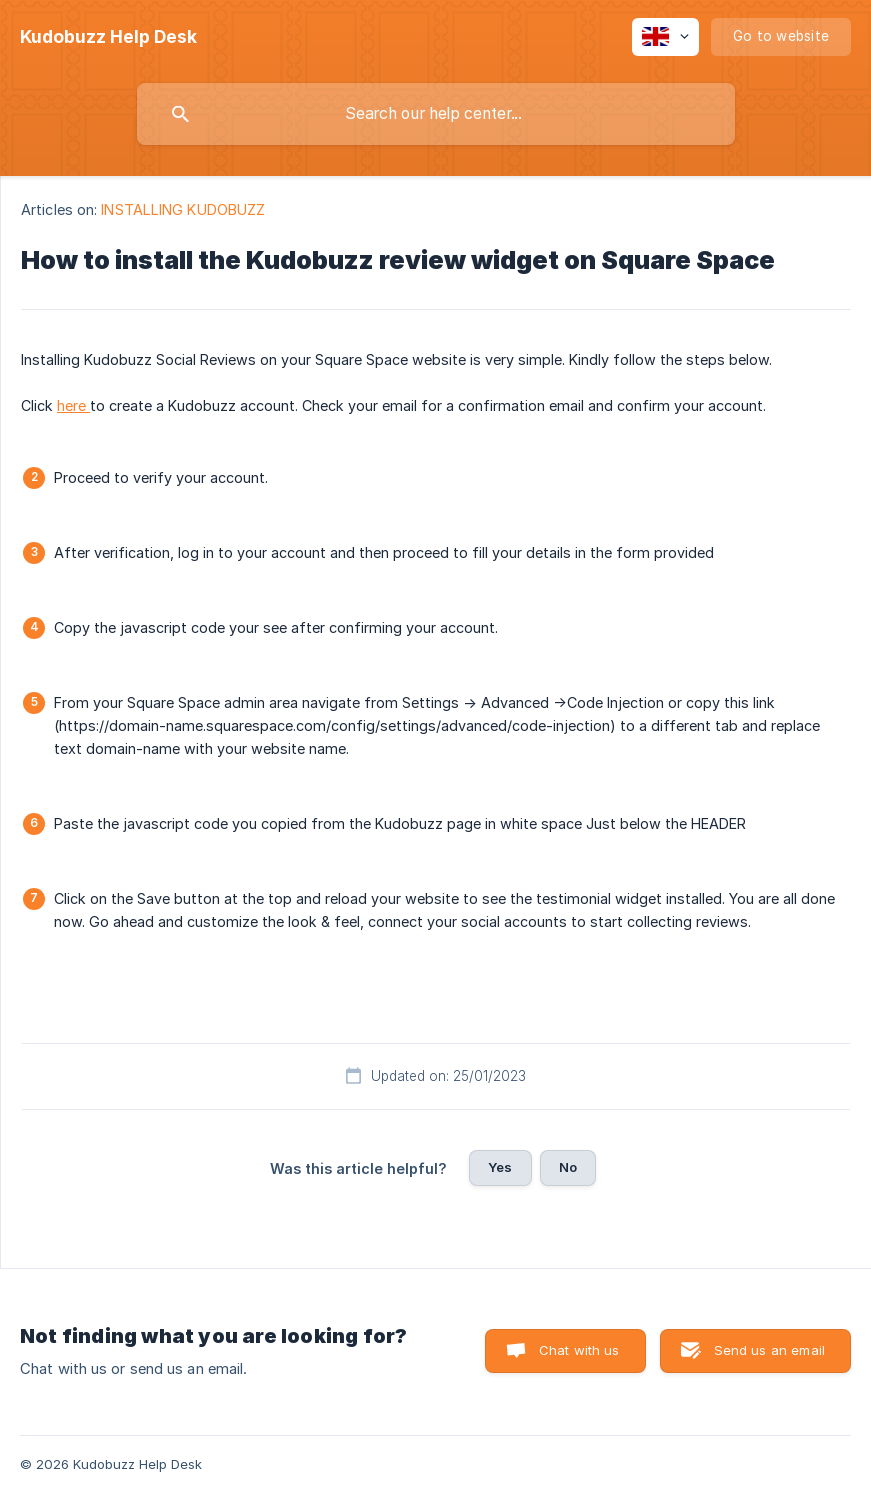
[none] (108, 37)
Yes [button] (500, 1167)
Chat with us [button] (579, 1350)
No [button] (568, 1167)
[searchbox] (436, 114)
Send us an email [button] (769, 1350)
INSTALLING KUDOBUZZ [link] (183, 209)
